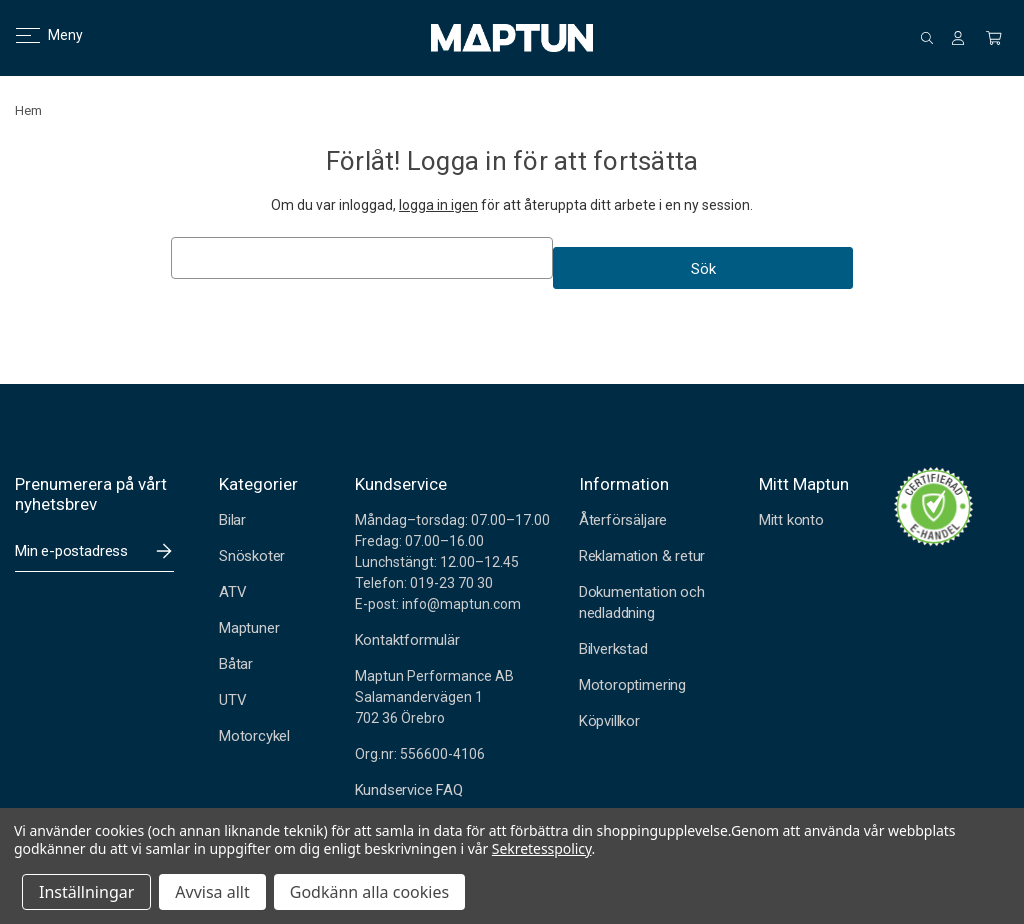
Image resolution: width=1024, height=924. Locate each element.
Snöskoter (252, 556)
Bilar (232, 520)
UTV (232, 700)
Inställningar (86, 892)
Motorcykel (254, 736)
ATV (232, 592)
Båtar (236, 664)
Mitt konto (791, 520)
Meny (37, 35)
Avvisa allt (212, 892)
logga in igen (438, 205)
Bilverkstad (613, 649)
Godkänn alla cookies (369, 892)
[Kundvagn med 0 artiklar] (994, 38)
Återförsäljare (623, 520)
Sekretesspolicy (542, 848)
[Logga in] (958, 38)
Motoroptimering (632, 685)
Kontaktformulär (407, 640)
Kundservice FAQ (409, 790)
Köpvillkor (609, 721)
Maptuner (249, 628)
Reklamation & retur (642, 556)
